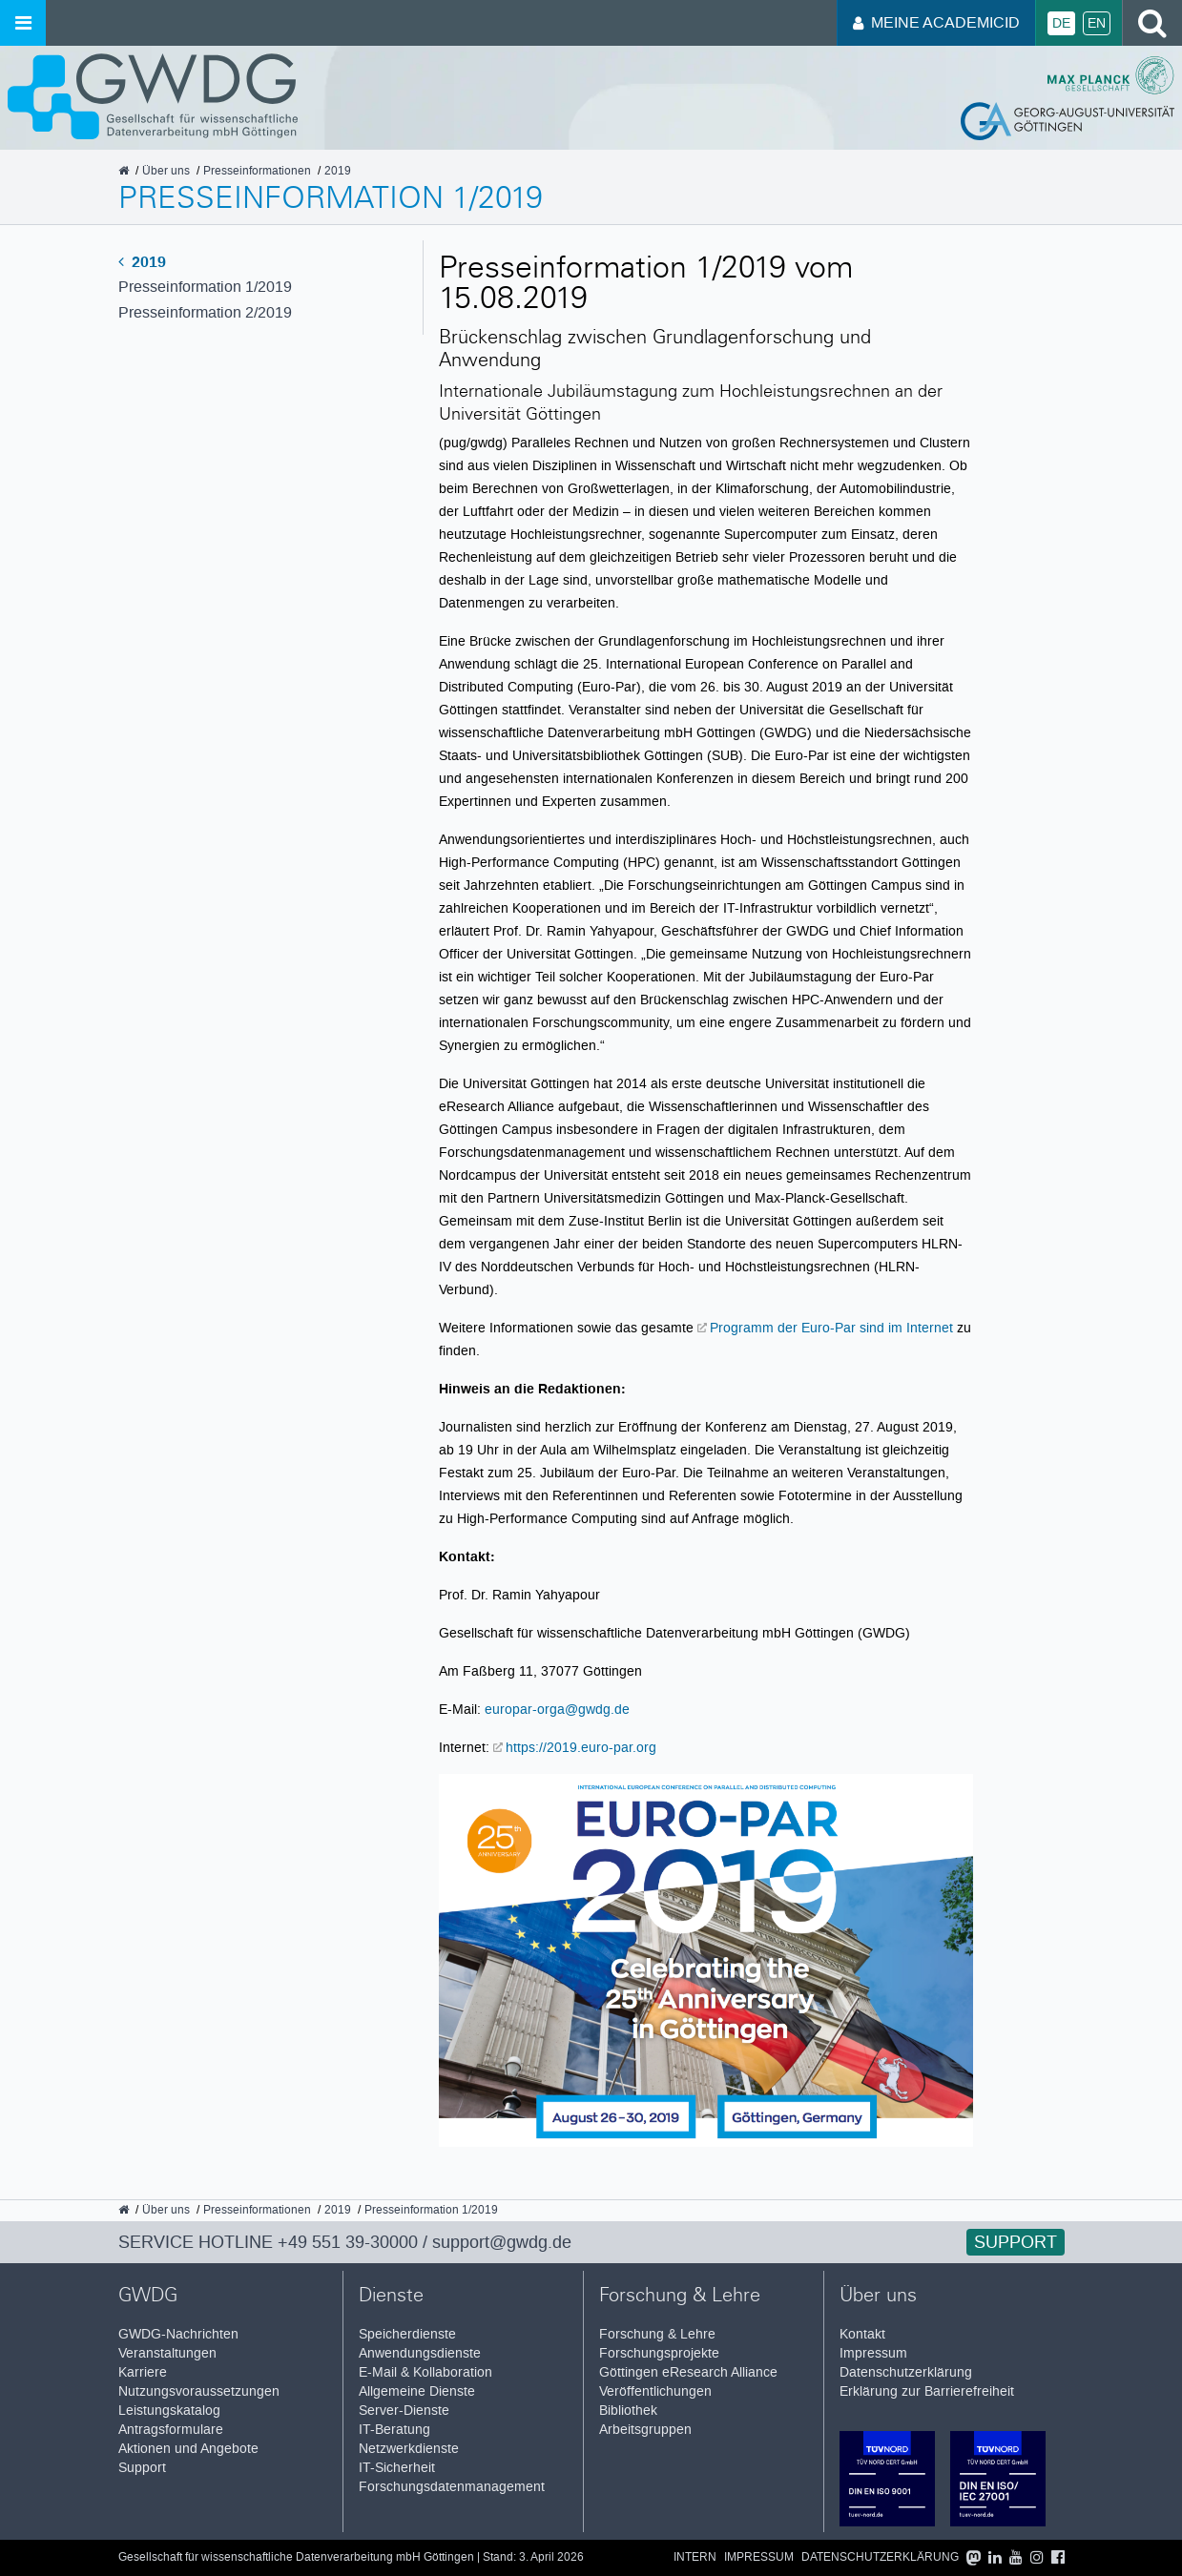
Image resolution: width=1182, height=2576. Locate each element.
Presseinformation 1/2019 (205, 286)
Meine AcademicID (936, 22)
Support (1015, 2242)
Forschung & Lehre (657, 2334)
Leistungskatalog (169, 2410)
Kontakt (862, 2334)
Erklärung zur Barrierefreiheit (927, 2391)
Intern (695, 2557)
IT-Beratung (394, 2429)
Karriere (142, 2372)
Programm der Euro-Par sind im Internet (833, 1327)
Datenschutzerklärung (906, 2372)
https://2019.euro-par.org (581, 1747)
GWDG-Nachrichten (178, 2334)
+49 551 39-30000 (348, 2242)
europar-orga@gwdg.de (557, 1709)
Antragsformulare (170, 2429)
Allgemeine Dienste (417, 2391)
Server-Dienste (404, 2410)
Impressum (873, 2353)
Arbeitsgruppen (645, 2429)
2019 (142, 262)
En (1097, 23)
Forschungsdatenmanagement (452, 2487)
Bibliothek (628, 2410)
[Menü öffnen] (23, 23)
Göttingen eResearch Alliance (688, 2372)
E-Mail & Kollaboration (425, 2372)
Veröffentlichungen (655, 2391)
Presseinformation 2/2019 (205, 312)
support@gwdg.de (501, 2242)
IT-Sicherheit (397, 2468)
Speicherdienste (407, 2334)
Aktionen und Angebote (188, 2449)
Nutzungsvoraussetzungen (199, 2391)
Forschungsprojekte (659, 2353)
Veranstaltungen (167, 2353)
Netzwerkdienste (409, 2449)
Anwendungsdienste (420, 2353)
